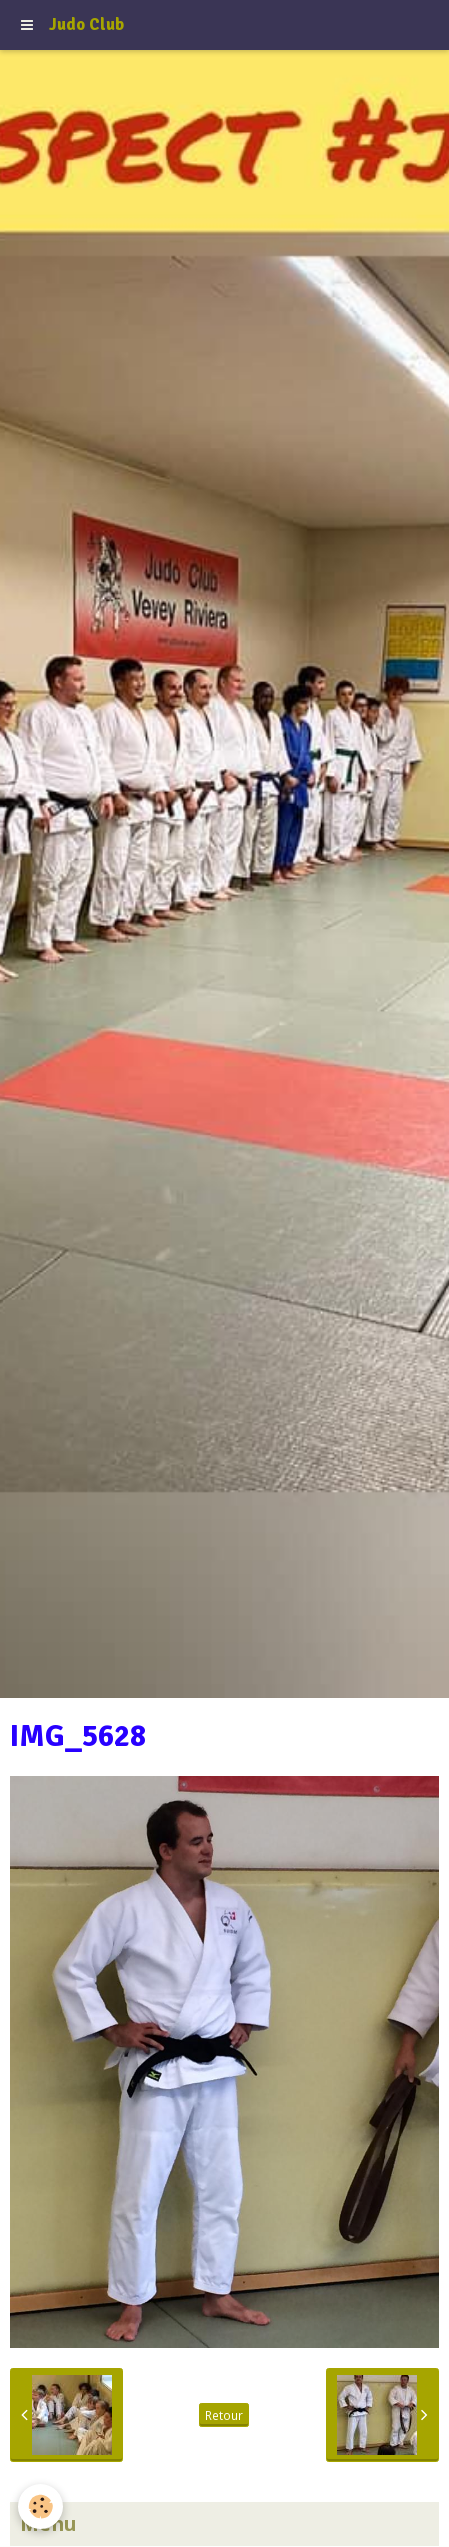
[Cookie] (40, 2506)
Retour (224, 2415)
